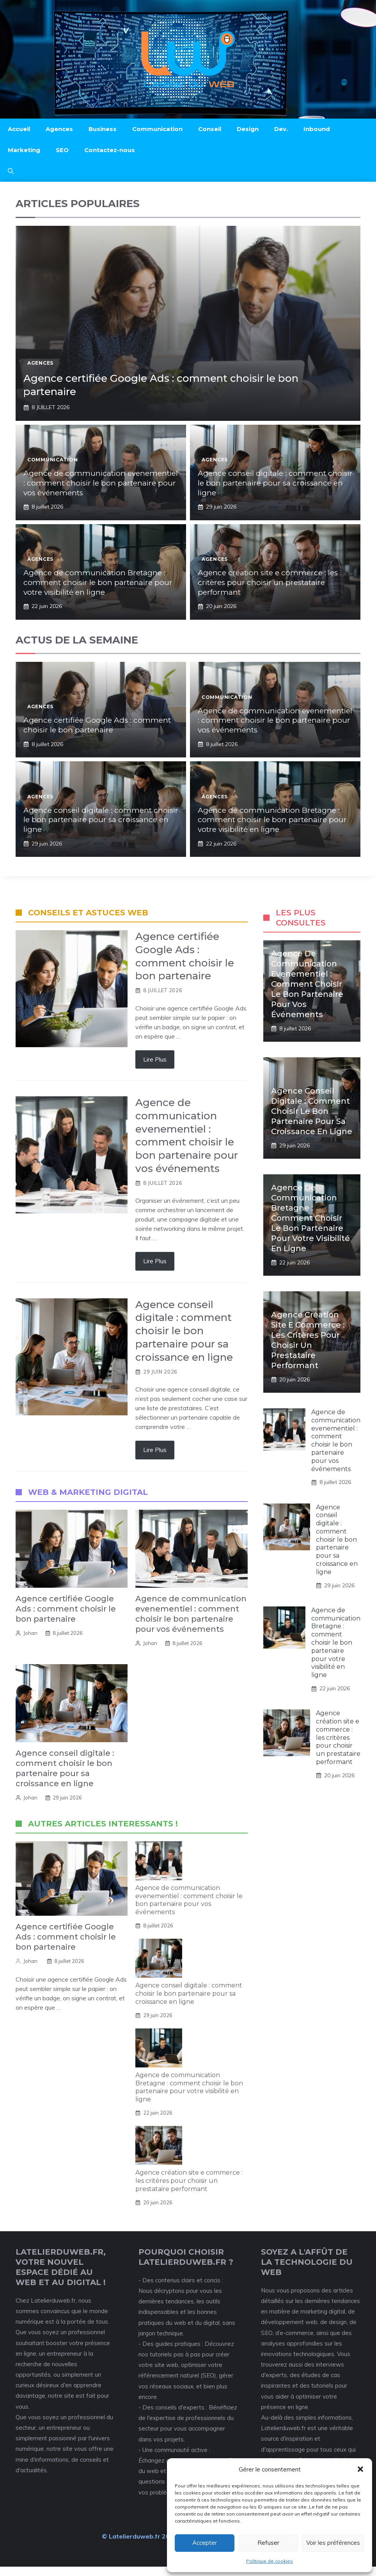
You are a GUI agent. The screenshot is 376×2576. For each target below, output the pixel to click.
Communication (157, 129)
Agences (59, 129)
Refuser (268, 2542)
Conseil (209, 129)
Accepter (204, 2542)
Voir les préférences (333, 2542)
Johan (30, 1633)
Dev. (281, 129)
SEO (62, 150)
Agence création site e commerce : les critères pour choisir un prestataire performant (268, 582)
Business (103, 129)
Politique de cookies (269, 2561)
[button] (360, 2469)
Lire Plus (155, 1059)
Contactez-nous (109, 150)
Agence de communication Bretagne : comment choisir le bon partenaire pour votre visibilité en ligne (97, 582)
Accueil (19, 129)
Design (248, 129)
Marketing (24, 150)
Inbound (316, 129)
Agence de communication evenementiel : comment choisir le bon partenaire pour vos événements (100, 483)
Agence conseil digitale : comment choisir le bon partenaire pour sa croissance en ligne (275, 483)
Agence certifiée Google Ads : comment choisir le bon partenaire (97, 725)
